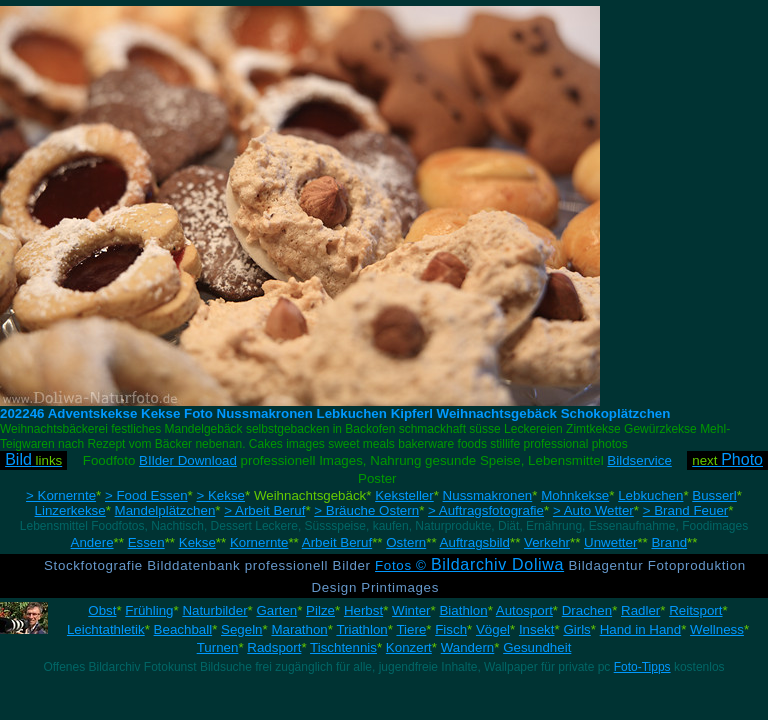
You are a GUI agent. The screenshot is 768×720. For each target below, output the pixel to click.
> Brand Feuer (686, 510)
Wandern (468, 647)
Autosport (524, 610)
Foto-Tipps (642, 667)
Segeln (242, 629)
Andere (92, 542)
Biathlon (463, 610)
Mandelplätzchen (165, 510)
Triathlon (361, 629)
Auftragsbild (475, 542)
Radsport (274, 647)
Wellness (717, 629)
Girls (576, 629)
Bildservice (639, 460)
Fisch (451, 629)
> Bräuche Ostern (366, 510)
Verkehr (547, 542)
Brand (669, 542)
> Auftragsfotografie (486, 510)
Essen (146, 542)
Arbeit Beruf (337, 542)
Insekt (537, 629)
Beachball (183, 629)
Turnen (218, 647)
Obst (102, 610)
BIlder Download (188, 460)
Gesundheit (537, 647)
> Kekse (220, 495)
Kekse (197, 542)
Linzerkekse (70, 510)
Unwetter (610, 542)
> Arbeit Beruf (264, 510)
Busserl (714, 495)
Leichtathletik (106, 629)
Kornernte (259, 542)
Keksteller (404, 495)
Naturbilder (214, 610)
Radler (640, 610)
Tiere (411, 629)
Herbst (363, 610)
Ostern (406, 542)
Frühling (149, 610)
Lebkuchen (650, 495)
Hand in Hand (641, 629)
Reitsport (695, 610)
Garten (276, 610)
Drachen (587, 610)
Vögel (493, 629)
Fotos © (469, 565)
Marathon (299, 629)
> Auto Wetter (593, 510)
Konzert (409, 647)
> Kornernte (61, 495)
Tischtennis (343, 647)
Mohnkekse (575, 495)
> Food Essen (146, 495)
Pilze (320, 610)
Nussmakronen (488, 495)
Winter (411, 610)
